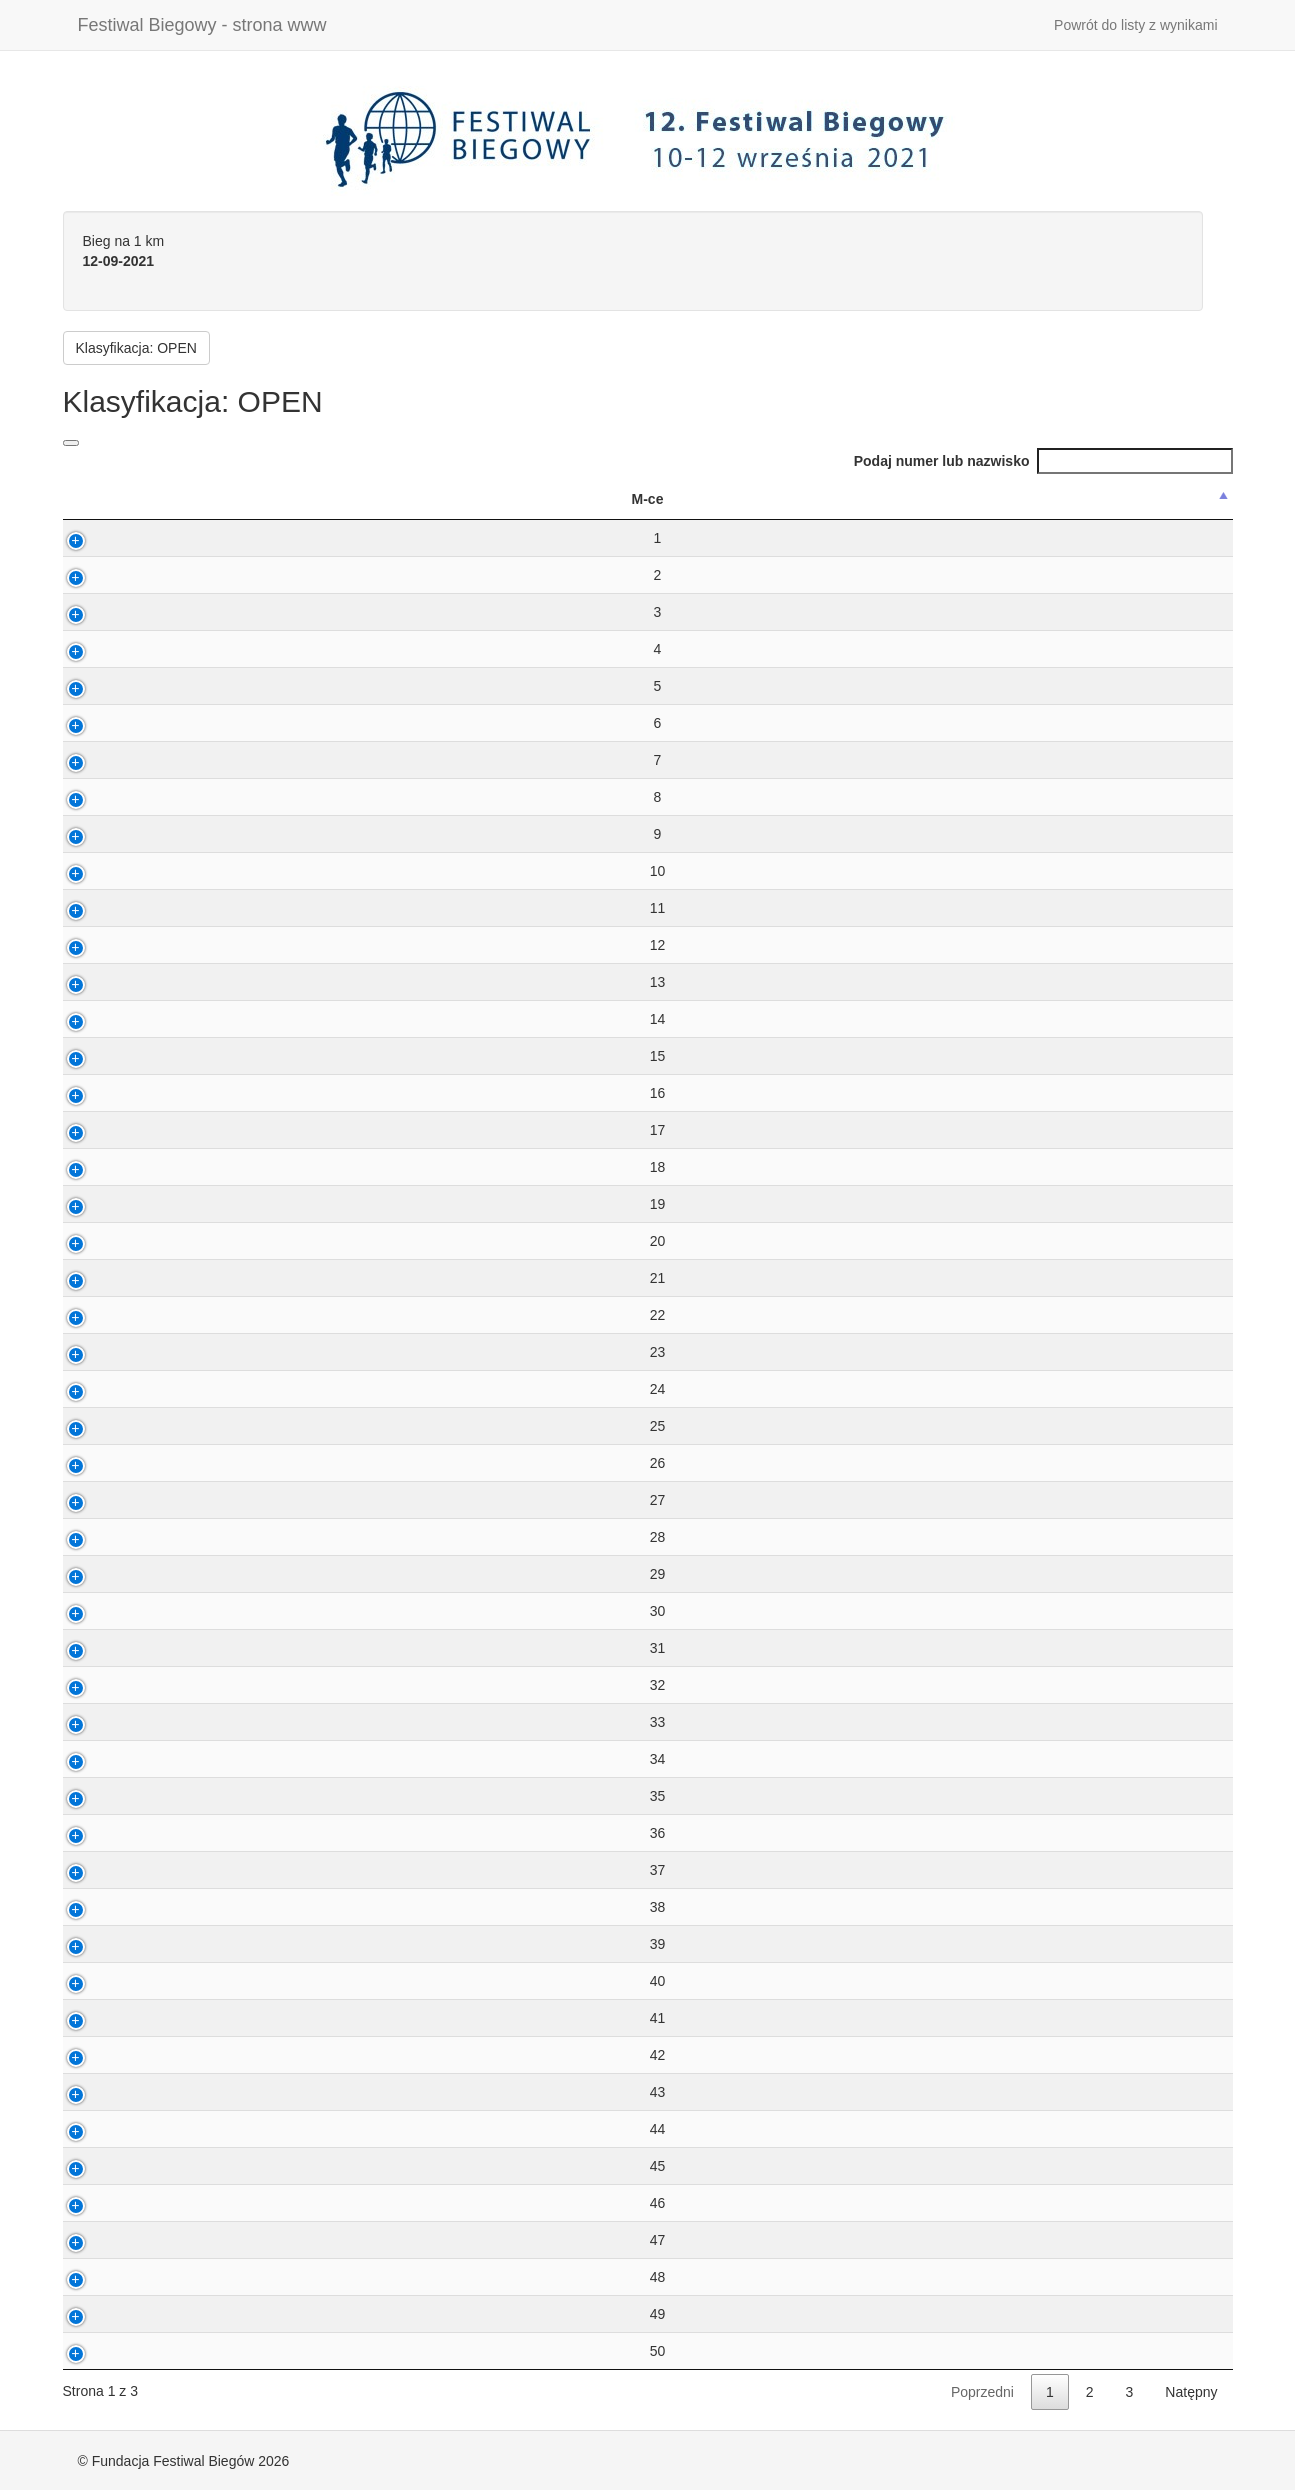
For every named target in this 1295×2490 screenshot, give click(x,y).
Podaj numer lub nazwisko (1043, 461)
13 (109, 982)
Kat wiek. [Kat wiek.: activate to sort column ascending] (563, 499)
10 (109, 871)
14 (109, 1019)
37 (109, 1870)
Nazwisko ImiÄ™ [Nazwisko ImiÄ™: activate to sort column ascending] (350, 499)
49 (109, 2314)
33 (109, 1722)
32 (109, 1685)
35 (109, 1796)
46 (109, 2203)
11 (109, 908)
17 (109, 1130)
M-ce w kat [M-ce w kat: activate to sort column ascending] (797, 499)
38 (109, 1907)
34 (109, 1759)
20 (109, 1241)
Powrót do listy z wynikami (1135, 25)
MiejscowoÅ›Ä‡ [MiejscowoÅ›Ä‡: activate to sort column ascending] (1135, 499)
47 (109, 2240)
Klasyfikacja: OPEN (136, 348)
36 (109, 1833)
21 (109, 1278)
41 (109, 2018)
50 (109, 2351)
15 (109, 1056)
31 (109, 1648)
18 (109, 1167)
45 (109, 2166)
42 (109, 2055)
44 (109, 2129)
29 (109, 1574)
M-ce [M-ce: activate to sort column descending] (99, 499)
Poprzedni (982, 2392)
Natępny (1191, 2392)
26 (109, 1463)
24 (109, 1389)
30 (109, 1611)
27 (109, 1500)
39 (109, 1944)
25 (109, 1426)
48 (109, 2277)
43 (109, 2092)
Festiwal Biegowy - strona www (202, 25)
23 (109, 1352)
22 (109, 1315)
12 (109, 945)
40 (109, 1981)
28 (109, 1537)
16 (109, 1093)
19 (109, 1204)
